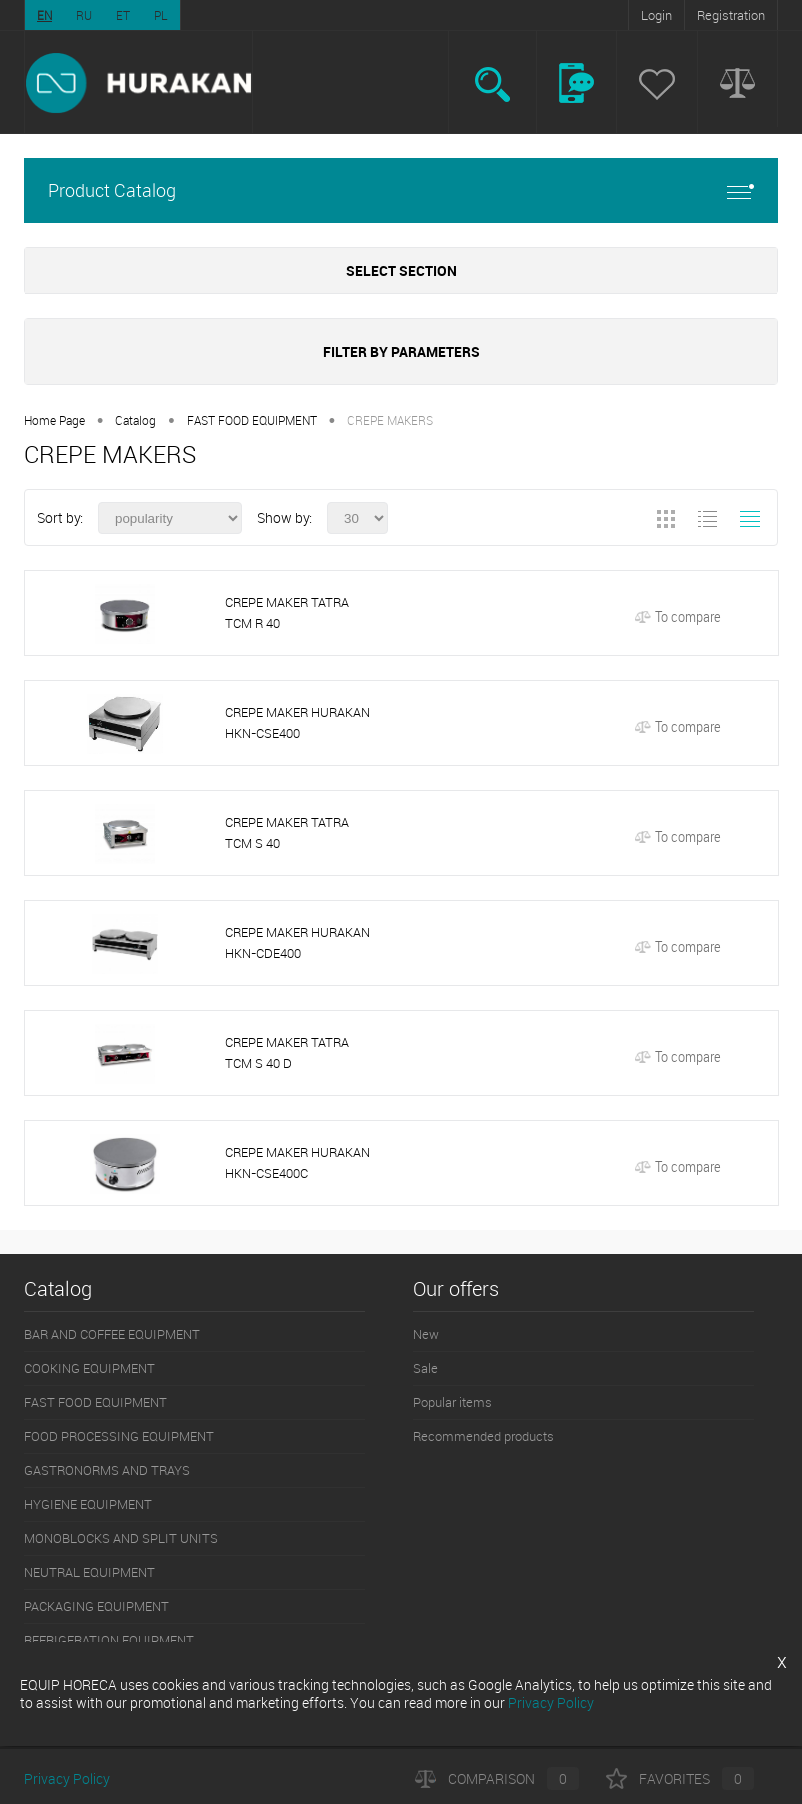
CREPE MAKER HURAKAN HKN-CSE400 (297, 722)
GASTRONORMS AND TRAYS (107, 1470)
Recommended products (483, 1436)
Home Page (54, 420)
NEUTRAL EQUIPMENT (89, 1572)
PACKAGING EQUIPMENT (96, 1606)
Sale (425, 1368)
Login (656, 15)
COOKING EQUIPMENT (89, 1368)
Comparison (497, 1778)
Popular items (452, 1402)
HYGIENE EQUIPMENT (88, 1504)
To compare (677, 616)
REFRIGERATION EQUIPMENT (109, 1640)
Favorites (680, 1778)
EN (44, 15)
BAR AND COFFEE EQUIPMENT (112, 1334)
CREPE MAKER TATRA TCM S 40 (287, 832)
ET (123, 15)
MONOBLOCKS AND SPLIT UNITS (121, 1538)
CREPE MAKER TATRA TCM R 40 (287, 612)
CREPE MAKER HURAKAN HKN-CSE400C (297, 1162)
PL (161, 15)
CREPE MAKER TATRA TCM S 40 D (287, 1052)
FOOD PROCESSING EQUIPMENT (119, 1436)
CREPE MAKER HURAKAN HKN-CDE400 (297, 942)
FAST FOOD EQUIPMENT (252, 420)
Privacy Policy (67, 1778)
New (426, 1334)
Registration (731, 15)
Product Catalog (401, 190)
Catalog (135, 420)
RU (84, 15)
